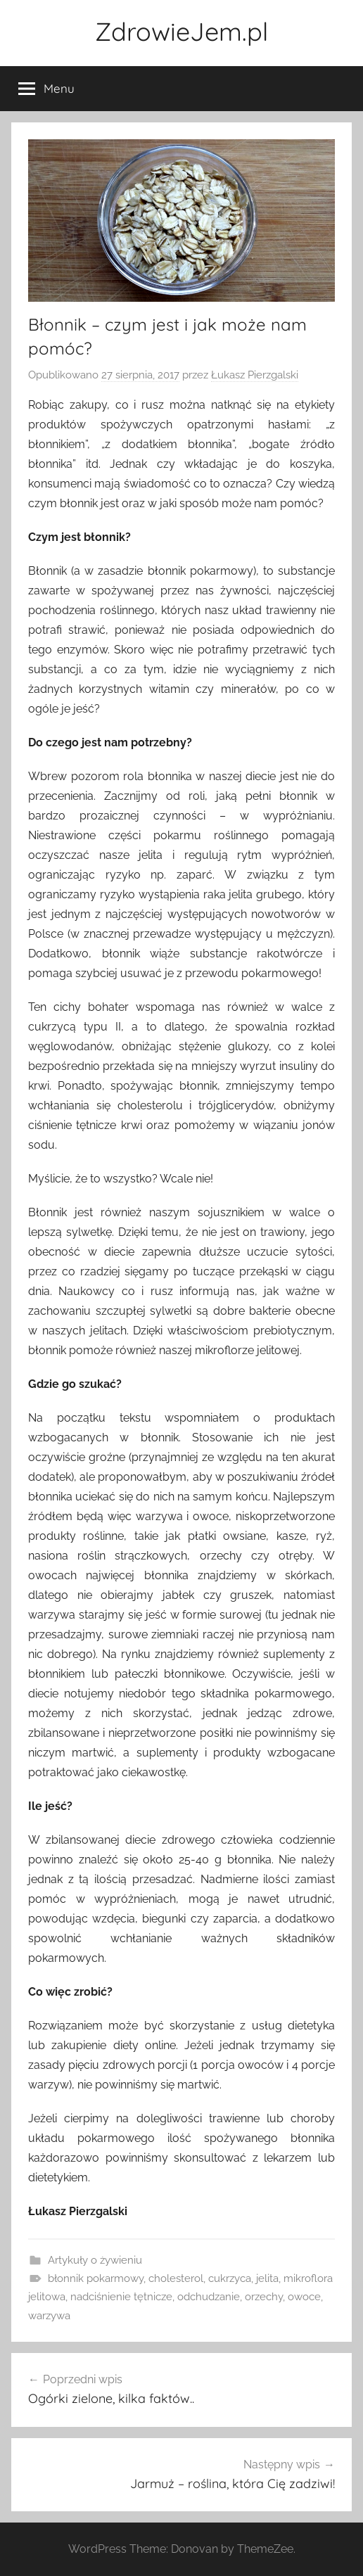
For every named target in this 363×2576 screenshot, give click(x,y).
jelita (267, 2278)
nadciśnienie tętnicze (121, 2296)
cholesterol (175, 2278)
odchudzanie (208, 2296)
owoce (304, 2296)
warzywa (49, 2315)
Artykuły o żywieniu (95, 2260)
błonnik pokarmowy (96, 2278)
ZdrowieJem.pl (181, 31)
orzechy (264, 2296)
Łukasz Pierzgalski (254, 375)
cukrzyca (229, 2278)
